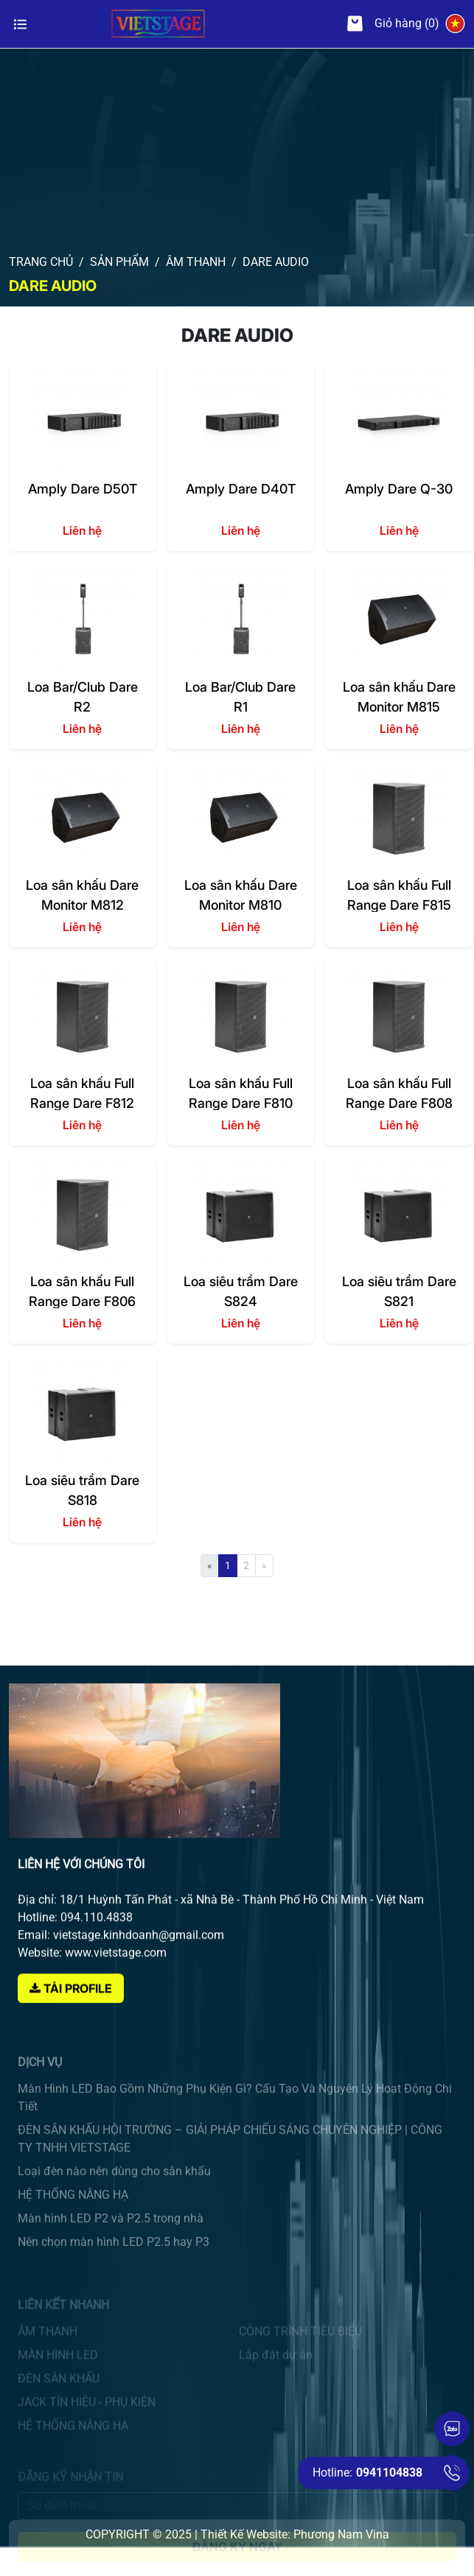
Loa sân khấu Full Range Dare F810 (241, 1092)
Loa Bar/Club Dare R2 (82, 696)
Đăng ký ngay (237, 2553)
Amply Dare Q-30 (399, 488)
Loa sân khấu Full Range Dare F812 (82, 1092)
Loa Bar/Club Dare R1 (240, 696)
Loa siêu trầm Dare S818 (82, 1490)
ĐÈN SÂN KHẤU (59, 2391)
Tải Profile (70, 2033)
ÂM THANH (47, 2344)
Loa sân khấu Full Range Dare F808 (399, 1092)
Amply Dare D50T (82, 488)
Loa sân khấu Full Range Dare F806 (82, 1291)
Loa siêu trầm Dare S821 (399, 1291)
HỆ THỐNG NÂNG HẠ (73, 2222)
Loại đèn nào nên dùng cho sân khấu (114, 2198)
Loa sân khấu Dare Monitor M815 (399, 696)
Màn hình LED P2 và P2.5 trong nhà (110, 2246)
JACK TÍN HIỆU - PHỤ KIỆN (87, 2414)
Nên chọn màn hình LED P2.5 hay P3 (113, 2269)
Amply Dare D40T (241, 488)
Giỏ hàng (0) (393, 23)
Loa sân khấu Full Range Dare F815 (399, 894)
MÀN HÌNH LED (58, 2367)
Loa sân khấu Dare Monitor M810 (240, 894)
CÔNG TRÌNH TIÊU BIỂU (300, 2344)
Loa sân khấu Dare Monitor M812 (82, 894)
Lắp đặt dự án (276, 2367)
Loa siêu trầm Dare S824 (241, 1291)
